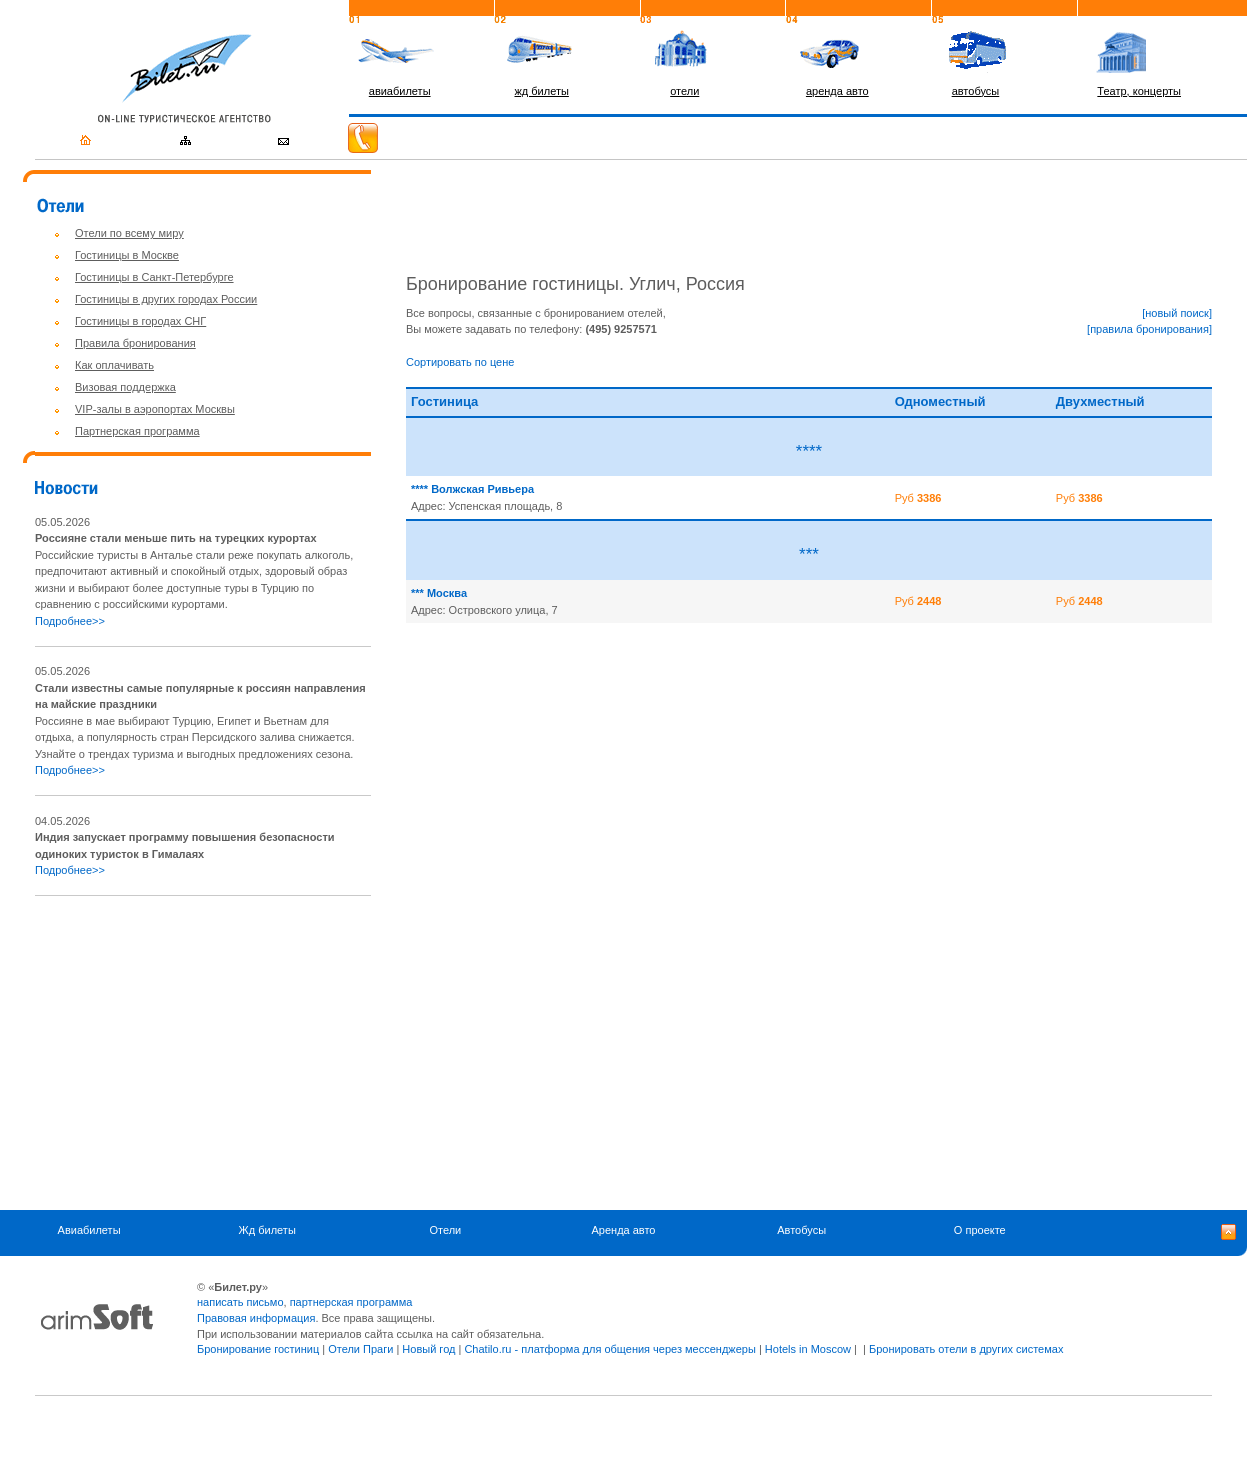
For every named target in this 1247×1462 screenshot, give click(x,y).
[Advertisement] (203, 1053)
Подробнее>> (70, 621)
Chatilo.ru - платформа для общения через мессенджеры (609, 1349)
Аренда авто (623, 1231)
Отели (445, 1231)
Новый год (428, 1349)
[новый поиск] (1177, 313)
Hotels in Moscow (808, 1349)
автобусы (976, 91)
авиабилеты (400, 91)
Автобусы (801, 1231)
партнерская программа (351, 1302)
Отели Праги (360, 1349)
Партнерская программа (137, 431)
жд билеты (541, 91)
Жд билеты (267, 1231)
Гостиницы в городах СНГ (140, 321)
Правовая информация (256, 1318)
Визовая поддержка (125, 387)
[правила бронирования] (1149, 329)
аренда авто (837, 91)
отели (684, 91)
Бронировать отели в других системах (966, 1349)
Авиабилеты (89, 1231)
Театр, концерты (1139, 91)
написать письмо (240, 1302)
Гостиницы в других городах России (166, 299)
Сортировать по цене (460, 362)
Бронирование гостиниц (258, 1349)
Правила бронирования (135, 343)
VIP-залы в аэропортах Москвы (155, 409)
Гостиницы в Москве (127, 255)
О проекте (980, 1231)
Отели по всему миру (129, 233)
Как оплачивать (114, 365)
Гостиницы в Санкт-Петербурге (154, 277)
